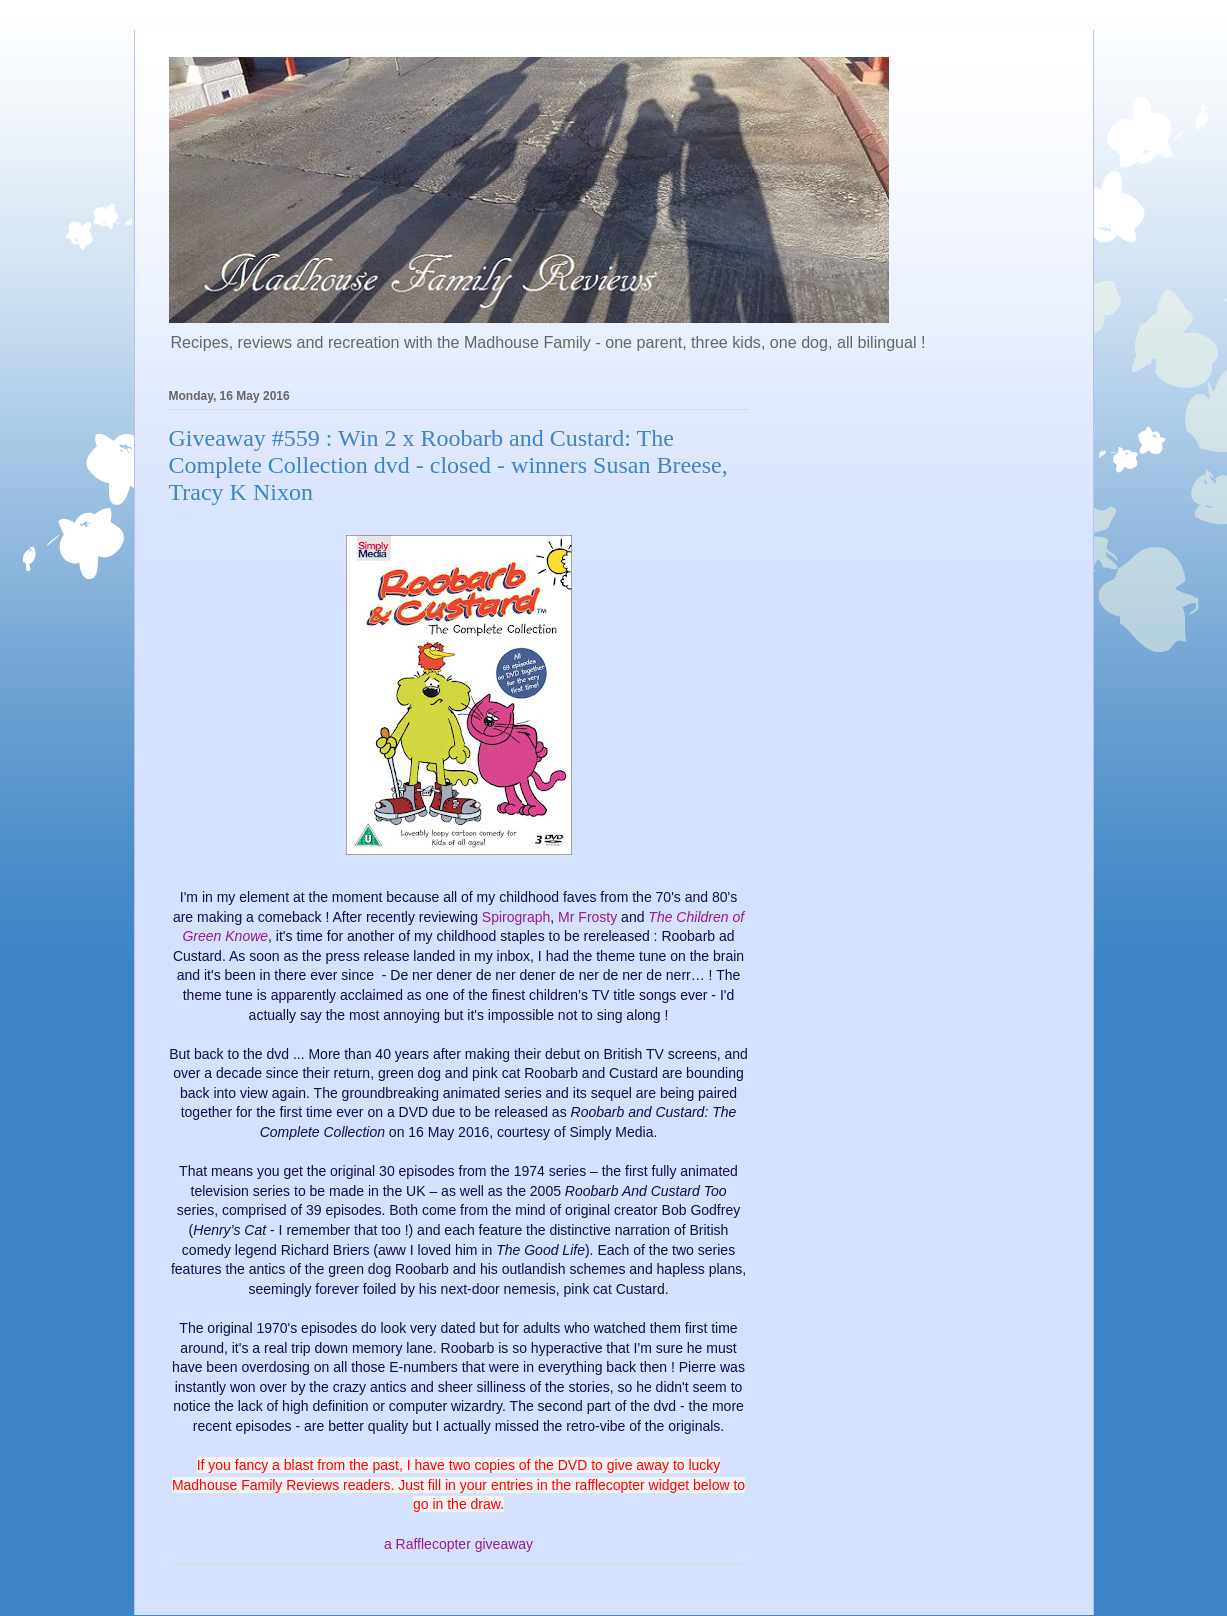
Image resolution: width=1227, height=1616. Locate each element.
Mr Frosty (587, 917)
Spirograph (516, 917)
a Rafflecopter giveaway (458, 1544)
